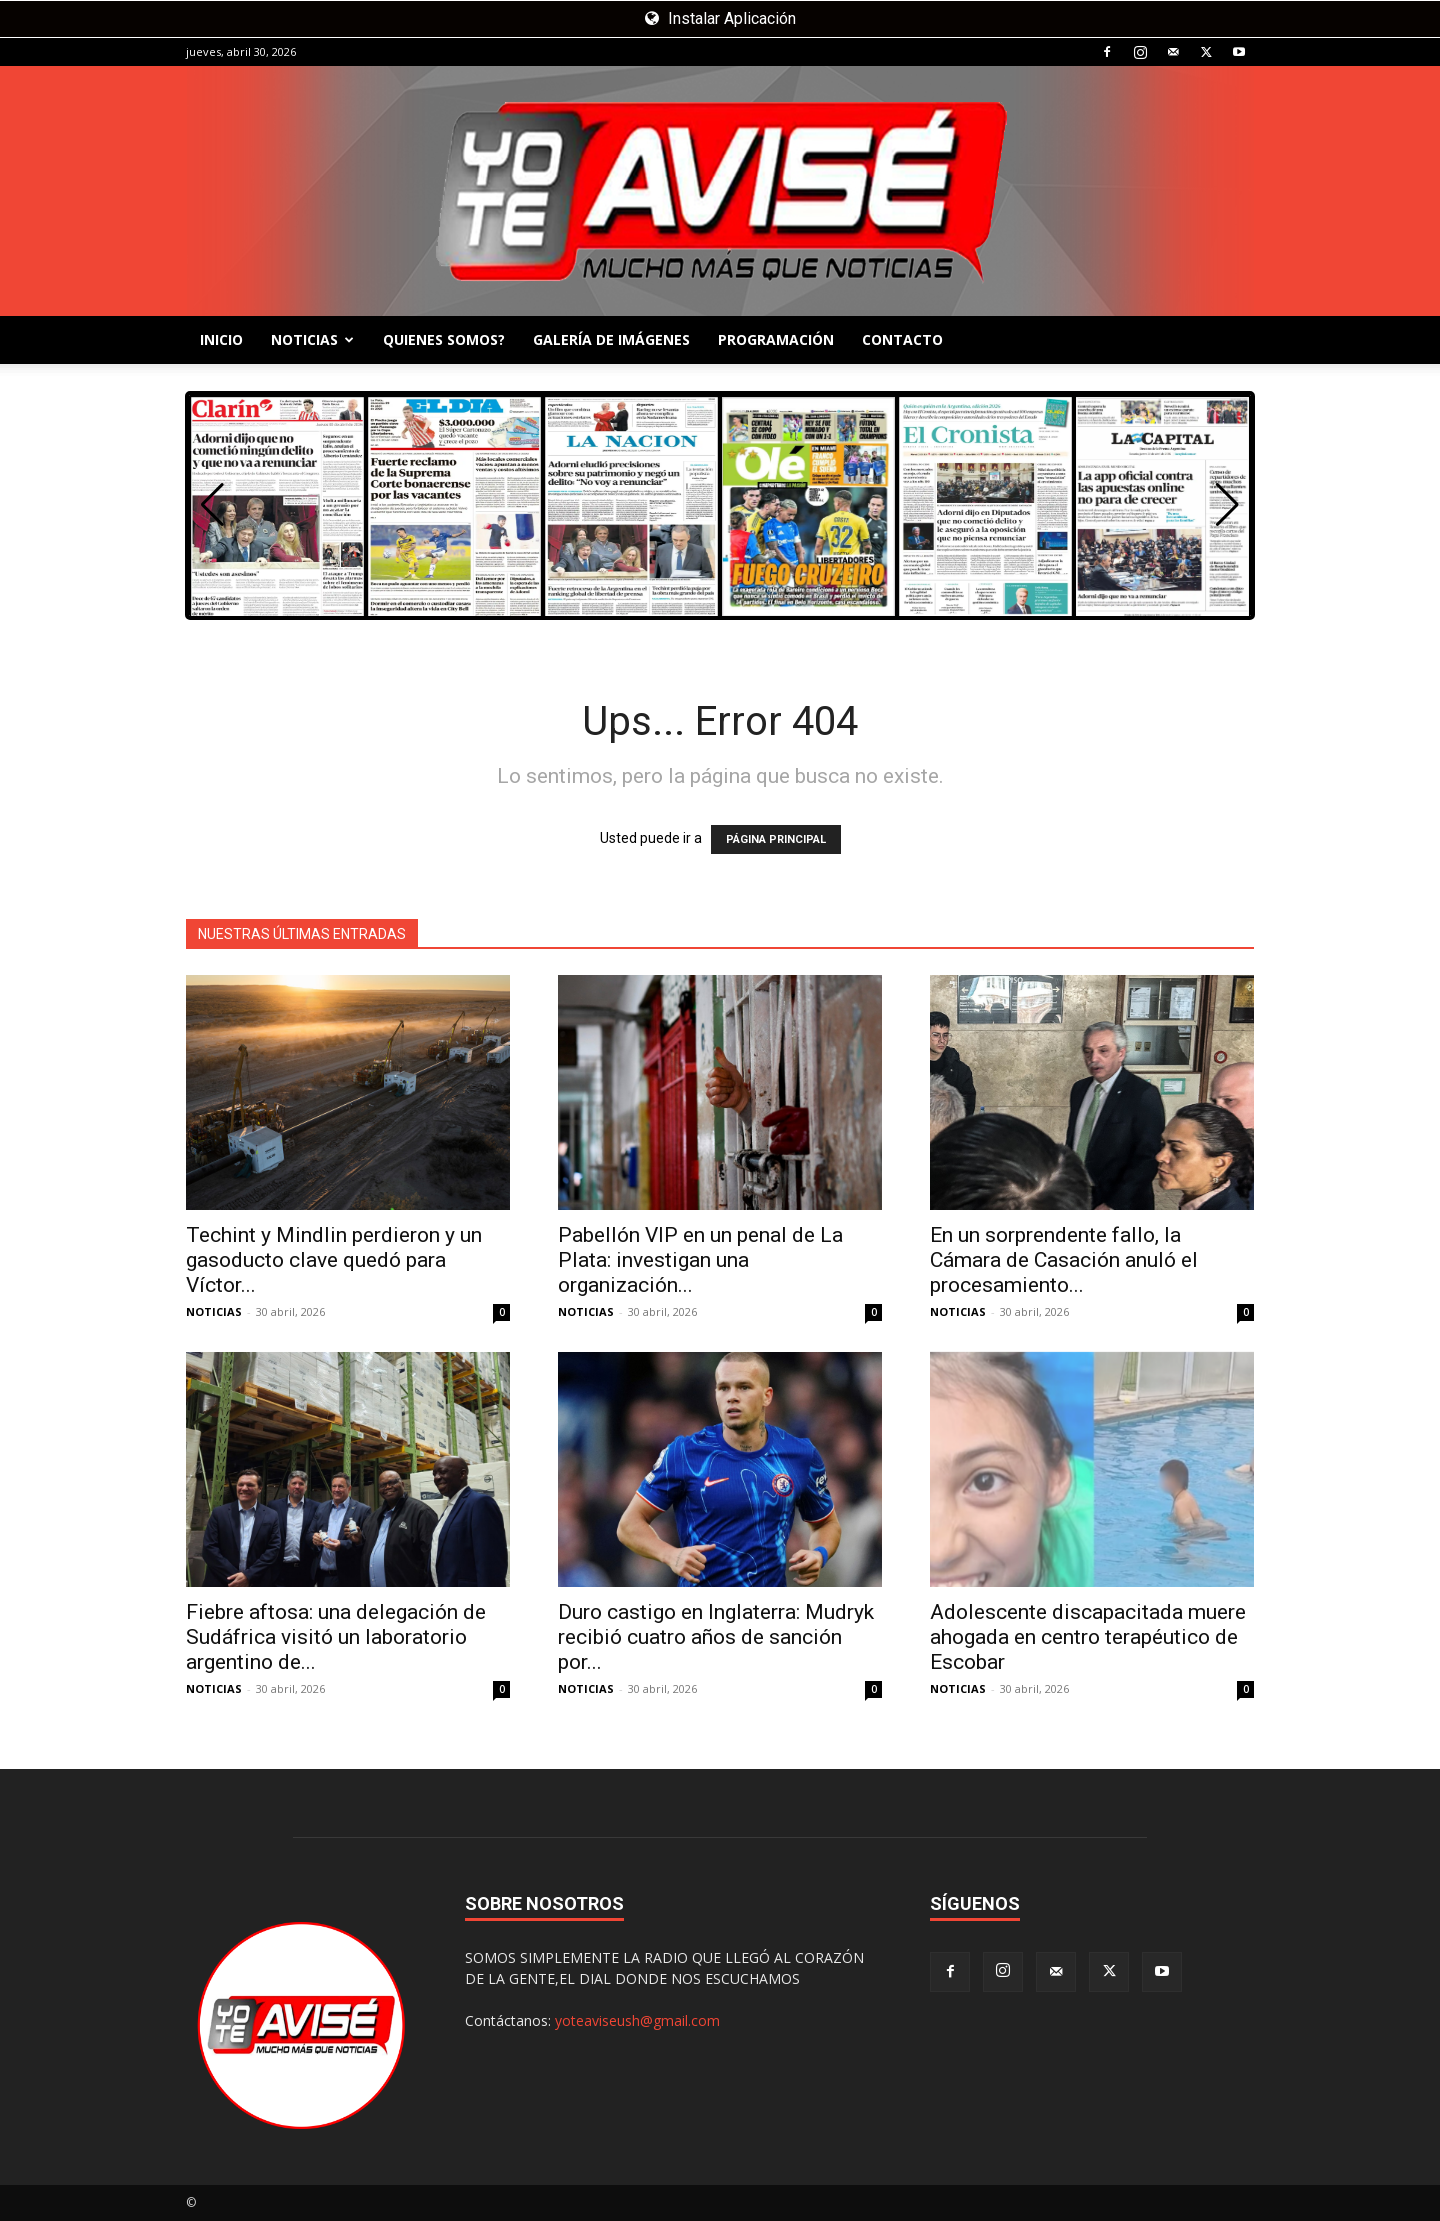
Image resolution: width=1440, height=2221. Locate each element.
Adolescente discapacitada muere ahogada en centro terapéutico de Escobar (1088, 1637)
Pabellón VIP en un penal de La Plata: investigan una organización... (700, 1260)
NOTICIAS (312, 339)
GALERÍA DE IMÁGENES (611, 339)
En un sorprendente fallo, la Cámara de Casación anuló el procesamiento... (1064, 1260)
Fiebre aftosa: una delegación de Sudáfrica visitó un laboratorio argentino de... (336, 1637)
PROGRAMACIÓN (776, 339)
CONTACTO (902, 339)
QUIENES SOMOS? (444, 339)
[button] (1227, 505)
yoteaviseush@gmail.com (637, 2020)
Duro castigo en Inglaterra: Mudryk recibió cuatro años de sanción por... (716, 1637)
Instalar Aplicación (720, 18)
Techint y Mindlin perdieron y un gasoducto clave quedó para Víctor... (334, 1260)
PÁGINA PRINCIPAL (776, 839)
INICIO (221, 339)
